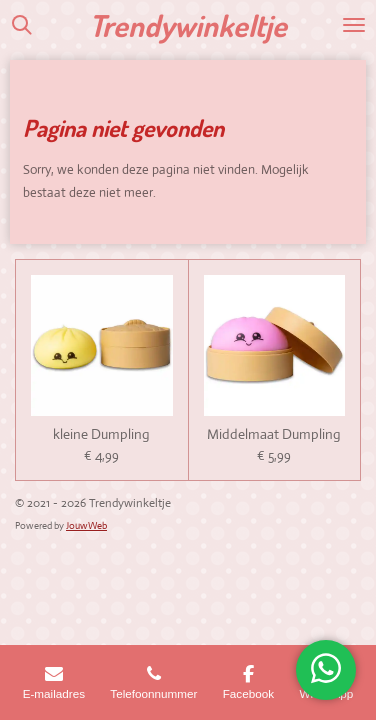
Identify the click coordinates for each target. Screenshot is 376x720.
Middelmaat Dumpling (274, 434)
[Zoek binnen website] (22, 25)
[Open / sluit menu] (354, 25)
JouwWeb (86, 525)
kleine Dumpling (101, 434)
